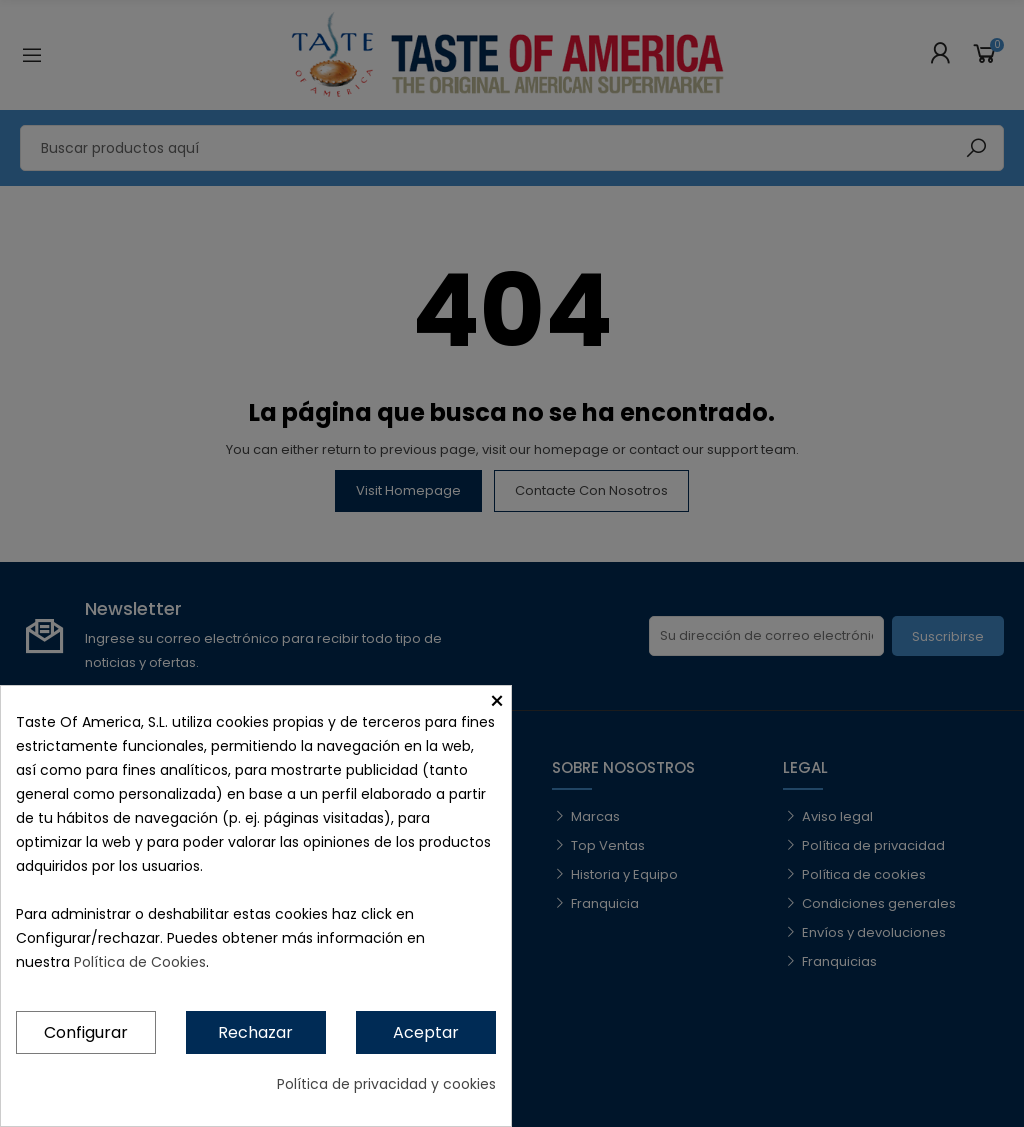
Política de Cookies (140, 962)
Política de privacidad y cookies (386, 1084)
